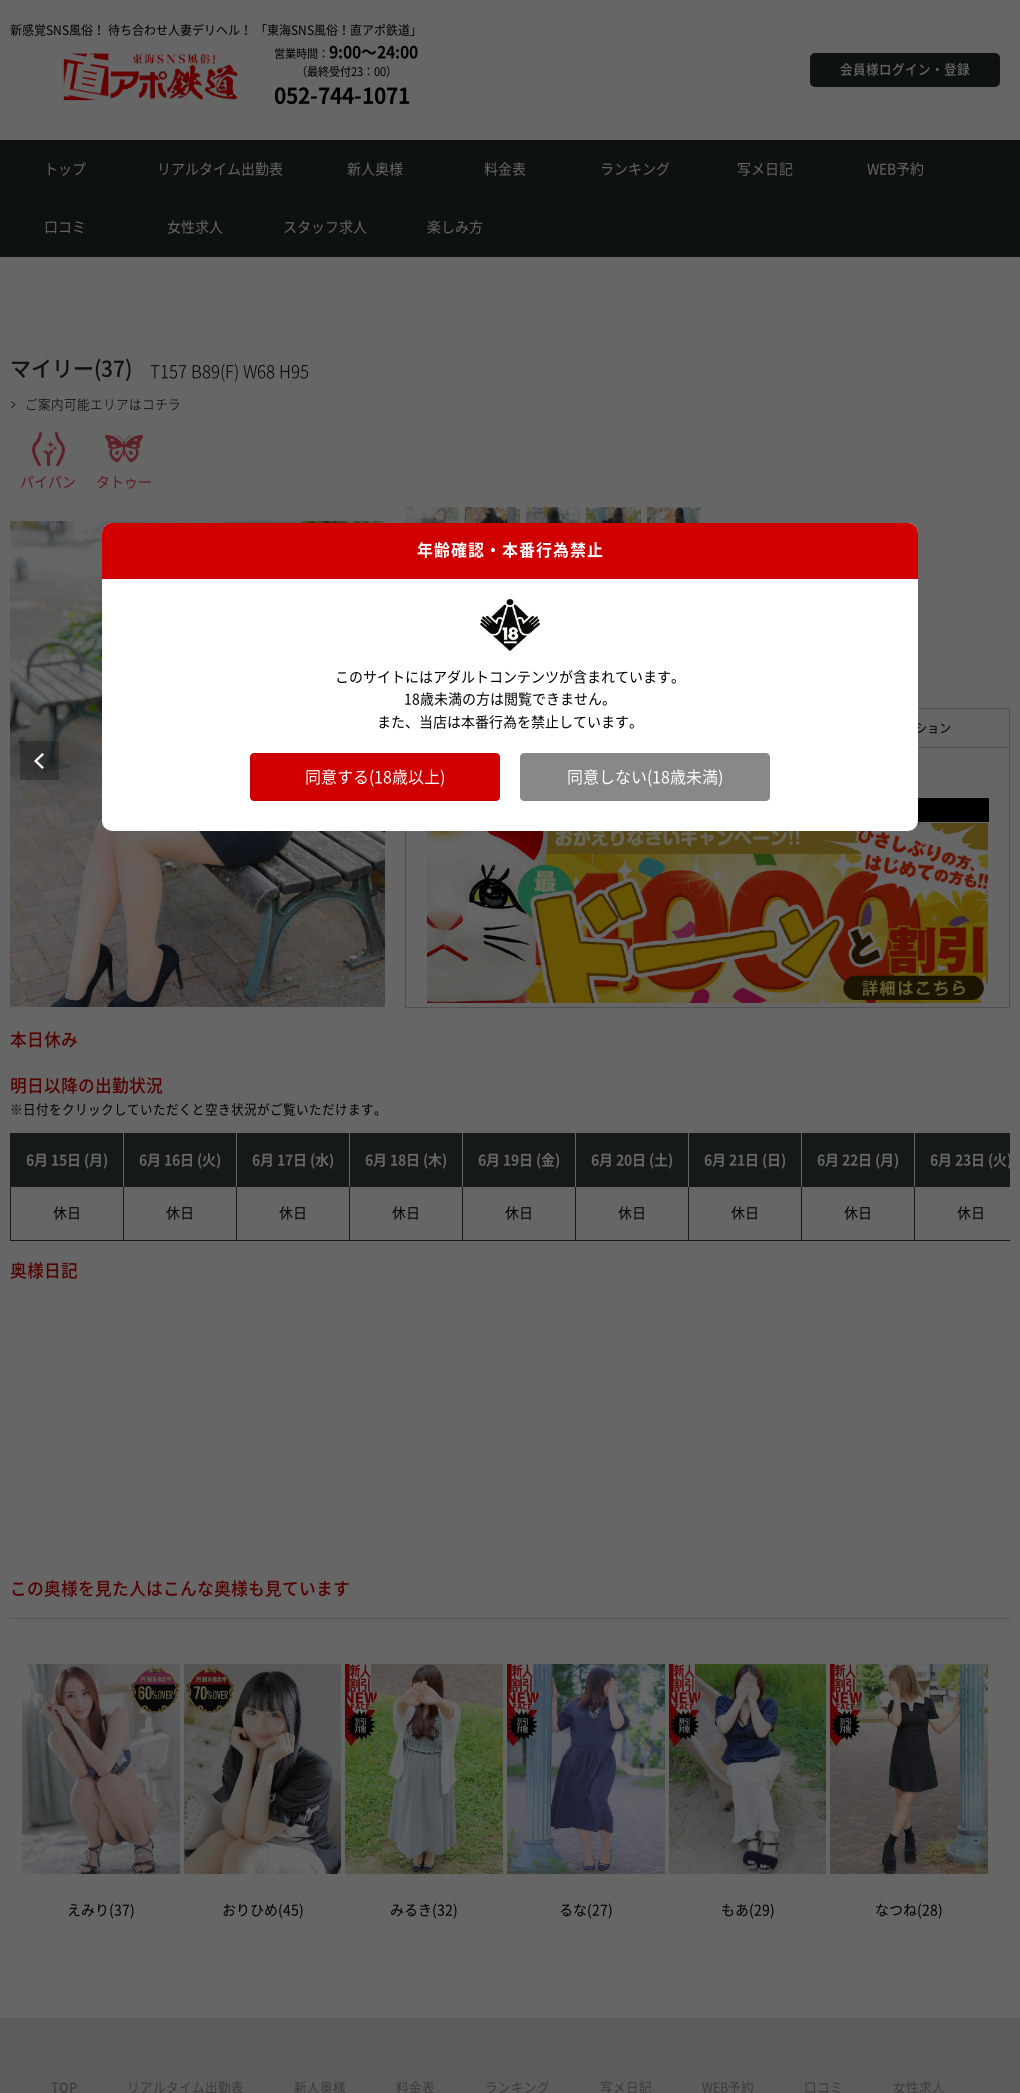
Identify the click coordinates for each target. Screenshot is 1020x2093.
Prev (39, 760)
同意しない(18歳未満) (645, 777)
